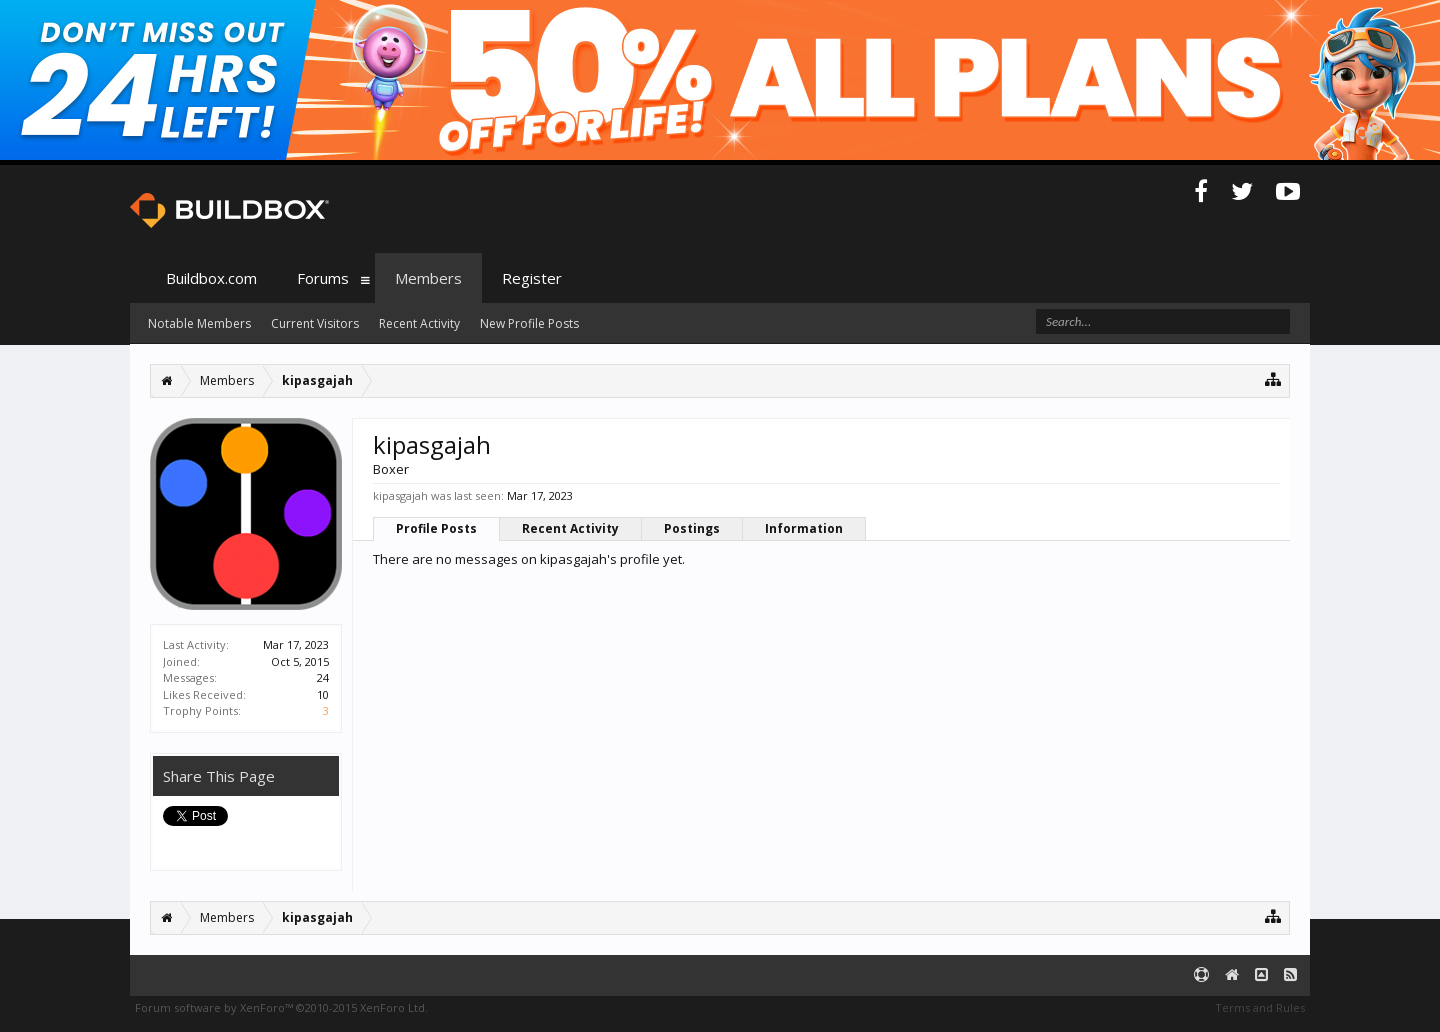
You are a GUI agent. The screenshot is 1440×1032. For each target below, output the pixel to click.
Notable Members (199, 323)
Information (804, 528)
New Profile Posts (529, 323)
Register (532, 278)
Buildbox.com (211, 278)
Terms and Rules (1260, 1007)
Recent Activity (570, 528)
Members (428, 278)
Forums (323, 278)
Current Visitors (315, 323)
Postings (692, 528)
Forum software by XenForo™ (281, 1007)
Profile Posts (436, 528)
